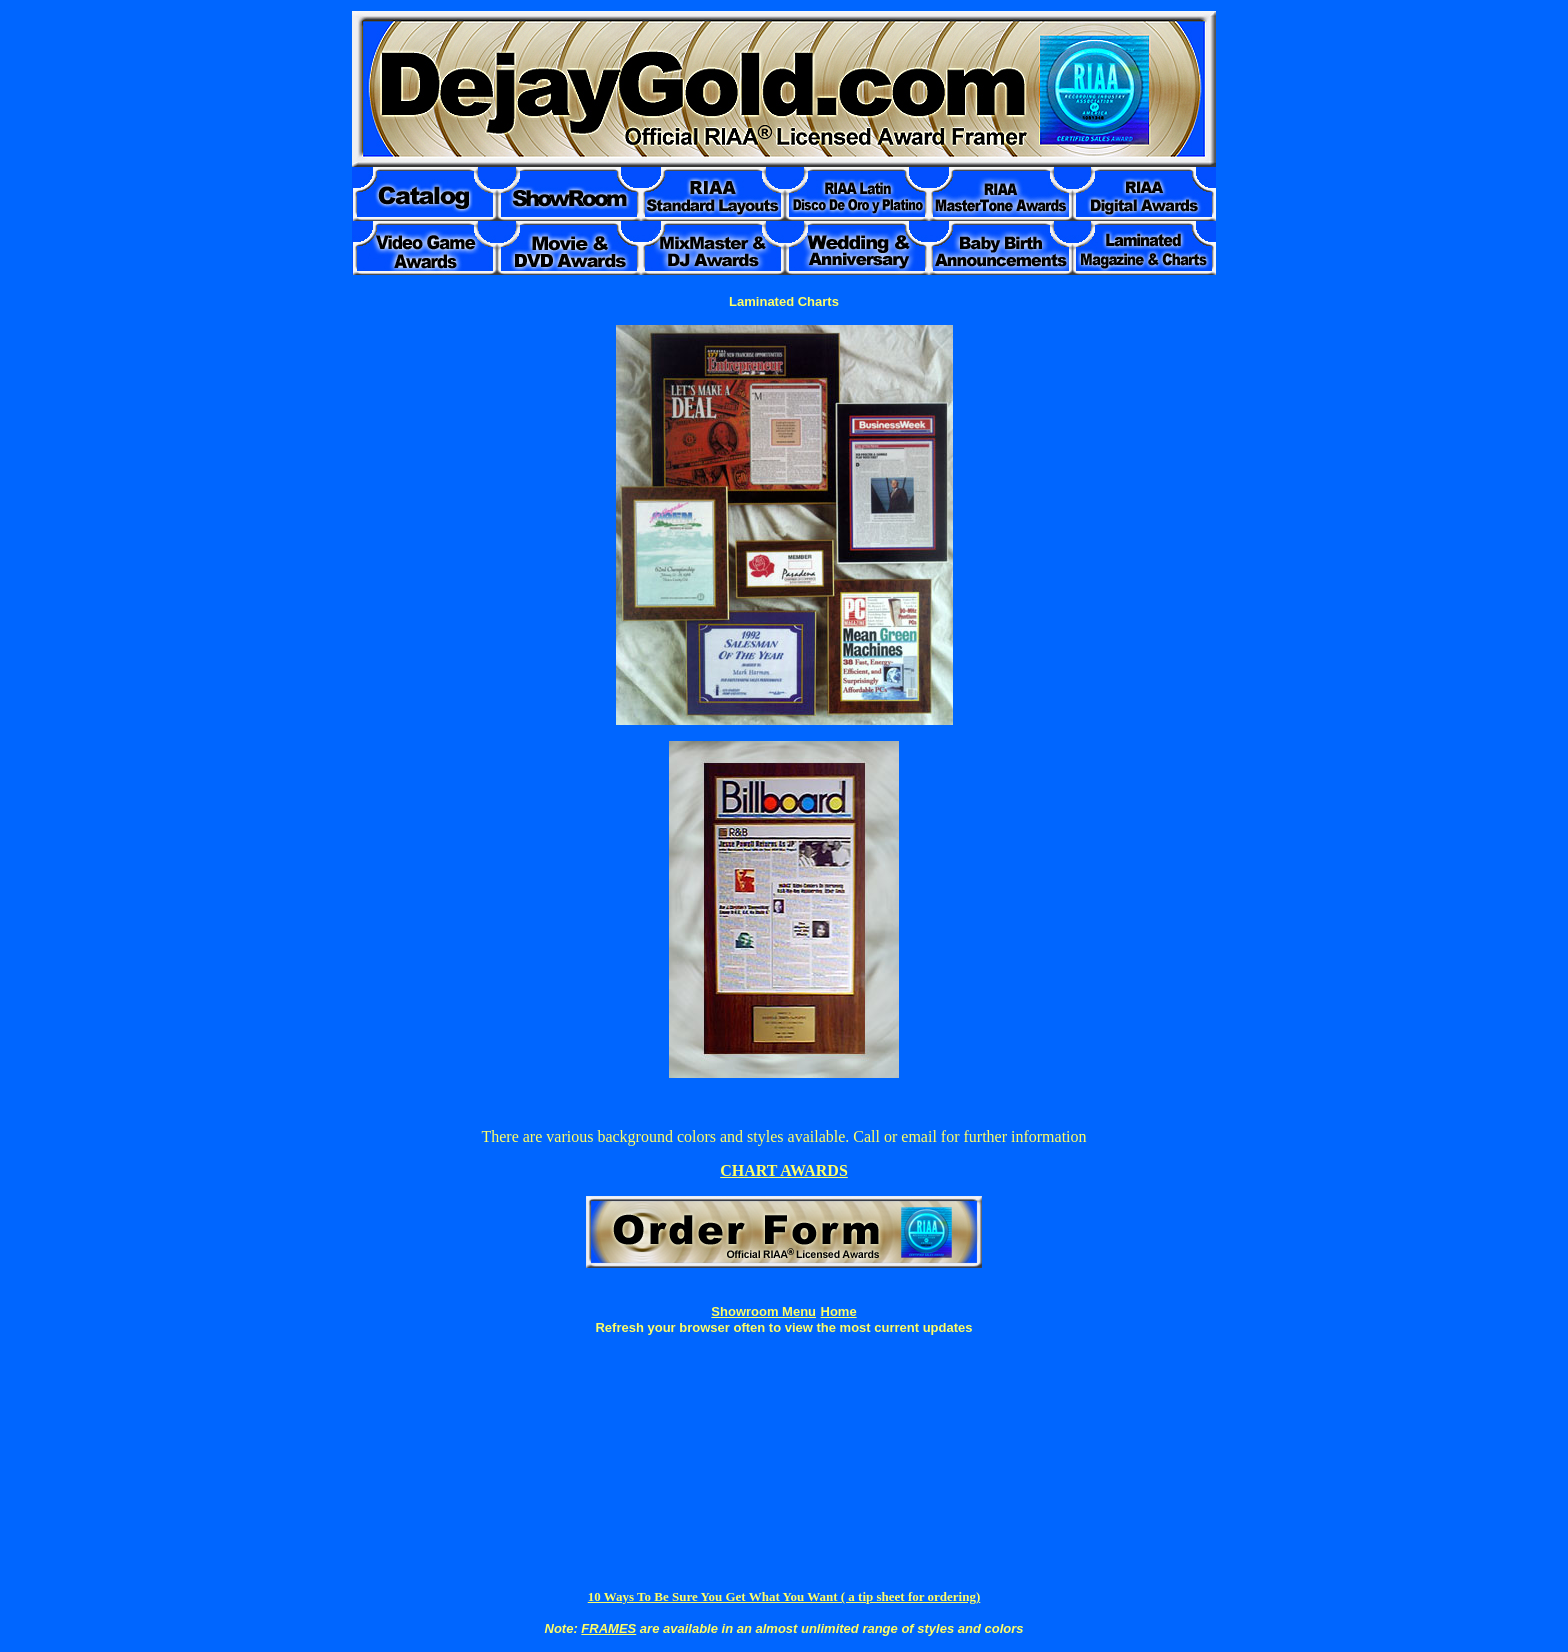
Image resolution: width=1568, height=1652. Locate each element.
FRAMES (608, 1628)
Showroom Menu (763, 1311)
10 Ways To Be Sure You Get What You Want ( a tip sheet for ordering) (784, 1596)
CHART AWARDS (784, 1170)
